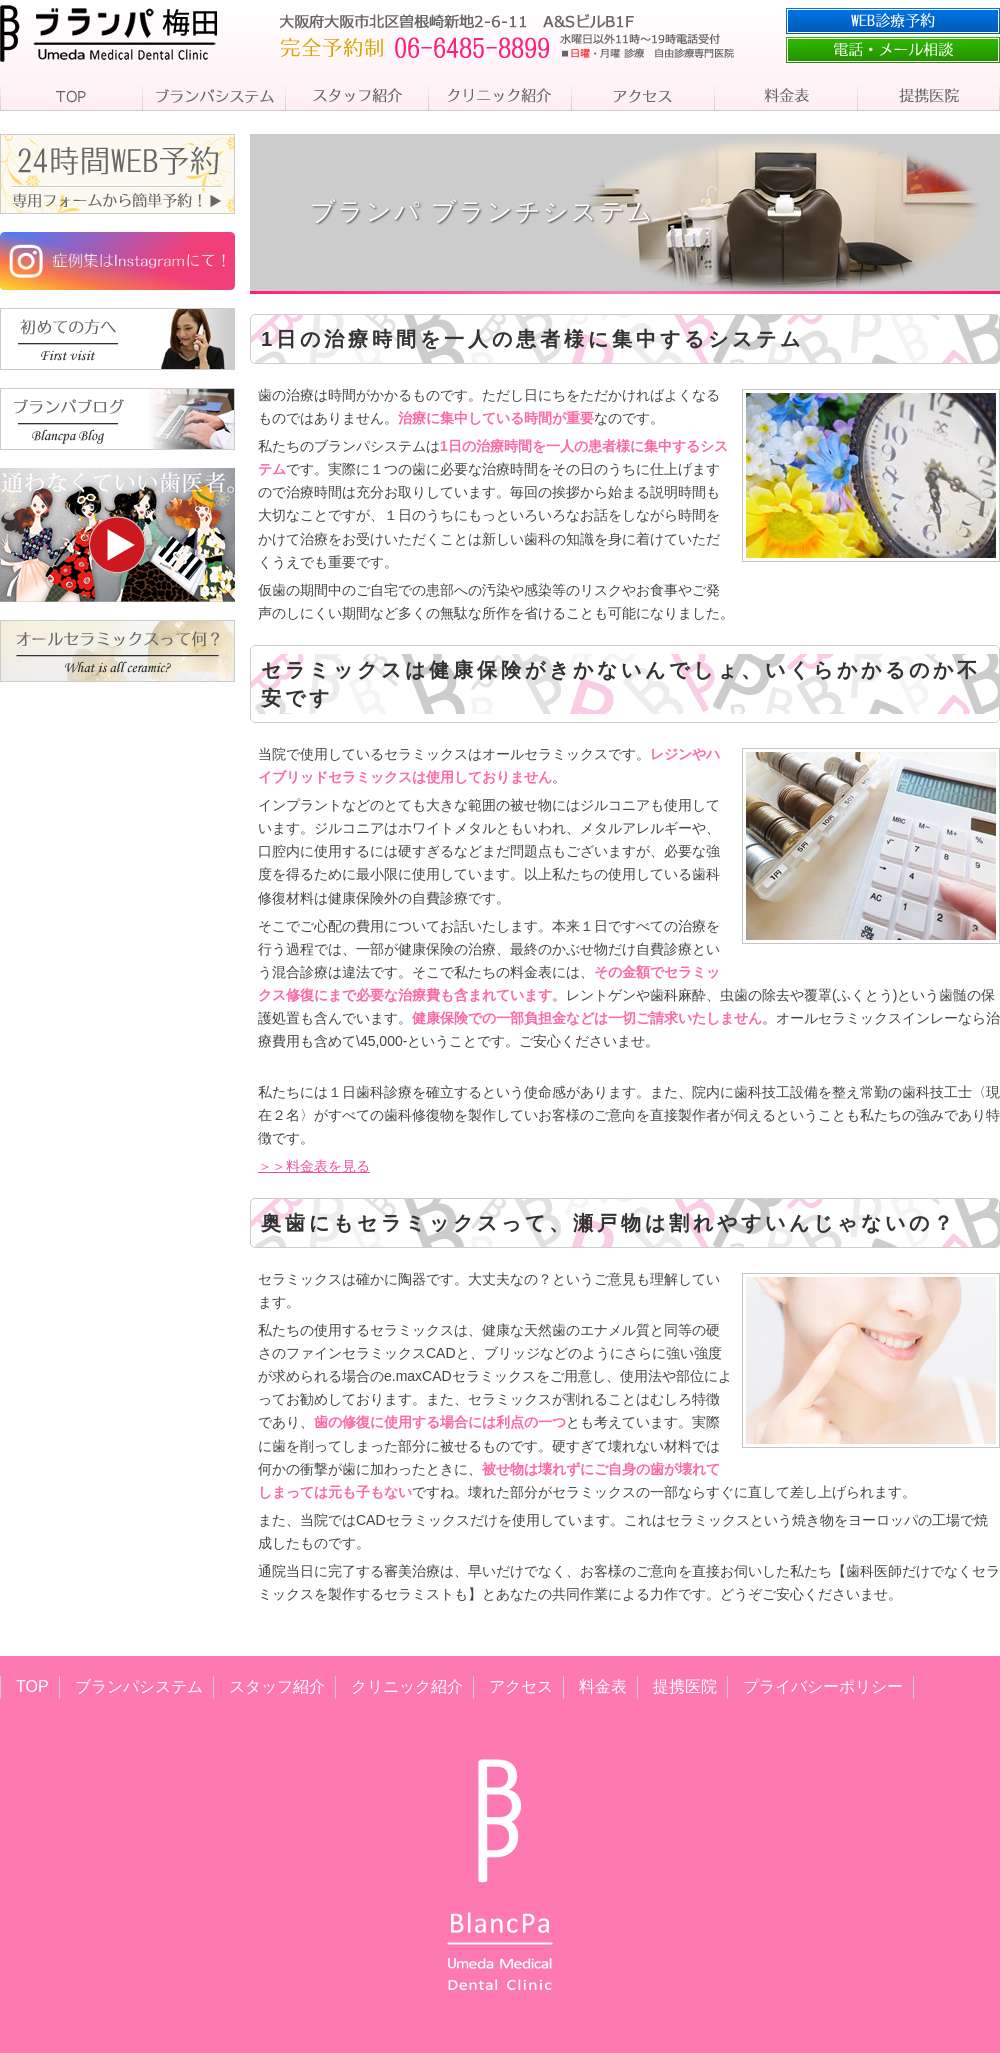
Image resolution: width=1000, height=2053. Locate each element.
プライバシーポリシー (823, 1686)
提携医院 (685, 1686)
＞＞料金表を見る (314, 1166)
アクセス (521, 1686)
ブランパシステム (139, 1686)
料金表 (603, 1686)
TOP (32, 1686)
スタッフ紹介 (277, 1686)
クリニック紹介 (407, 1686)
